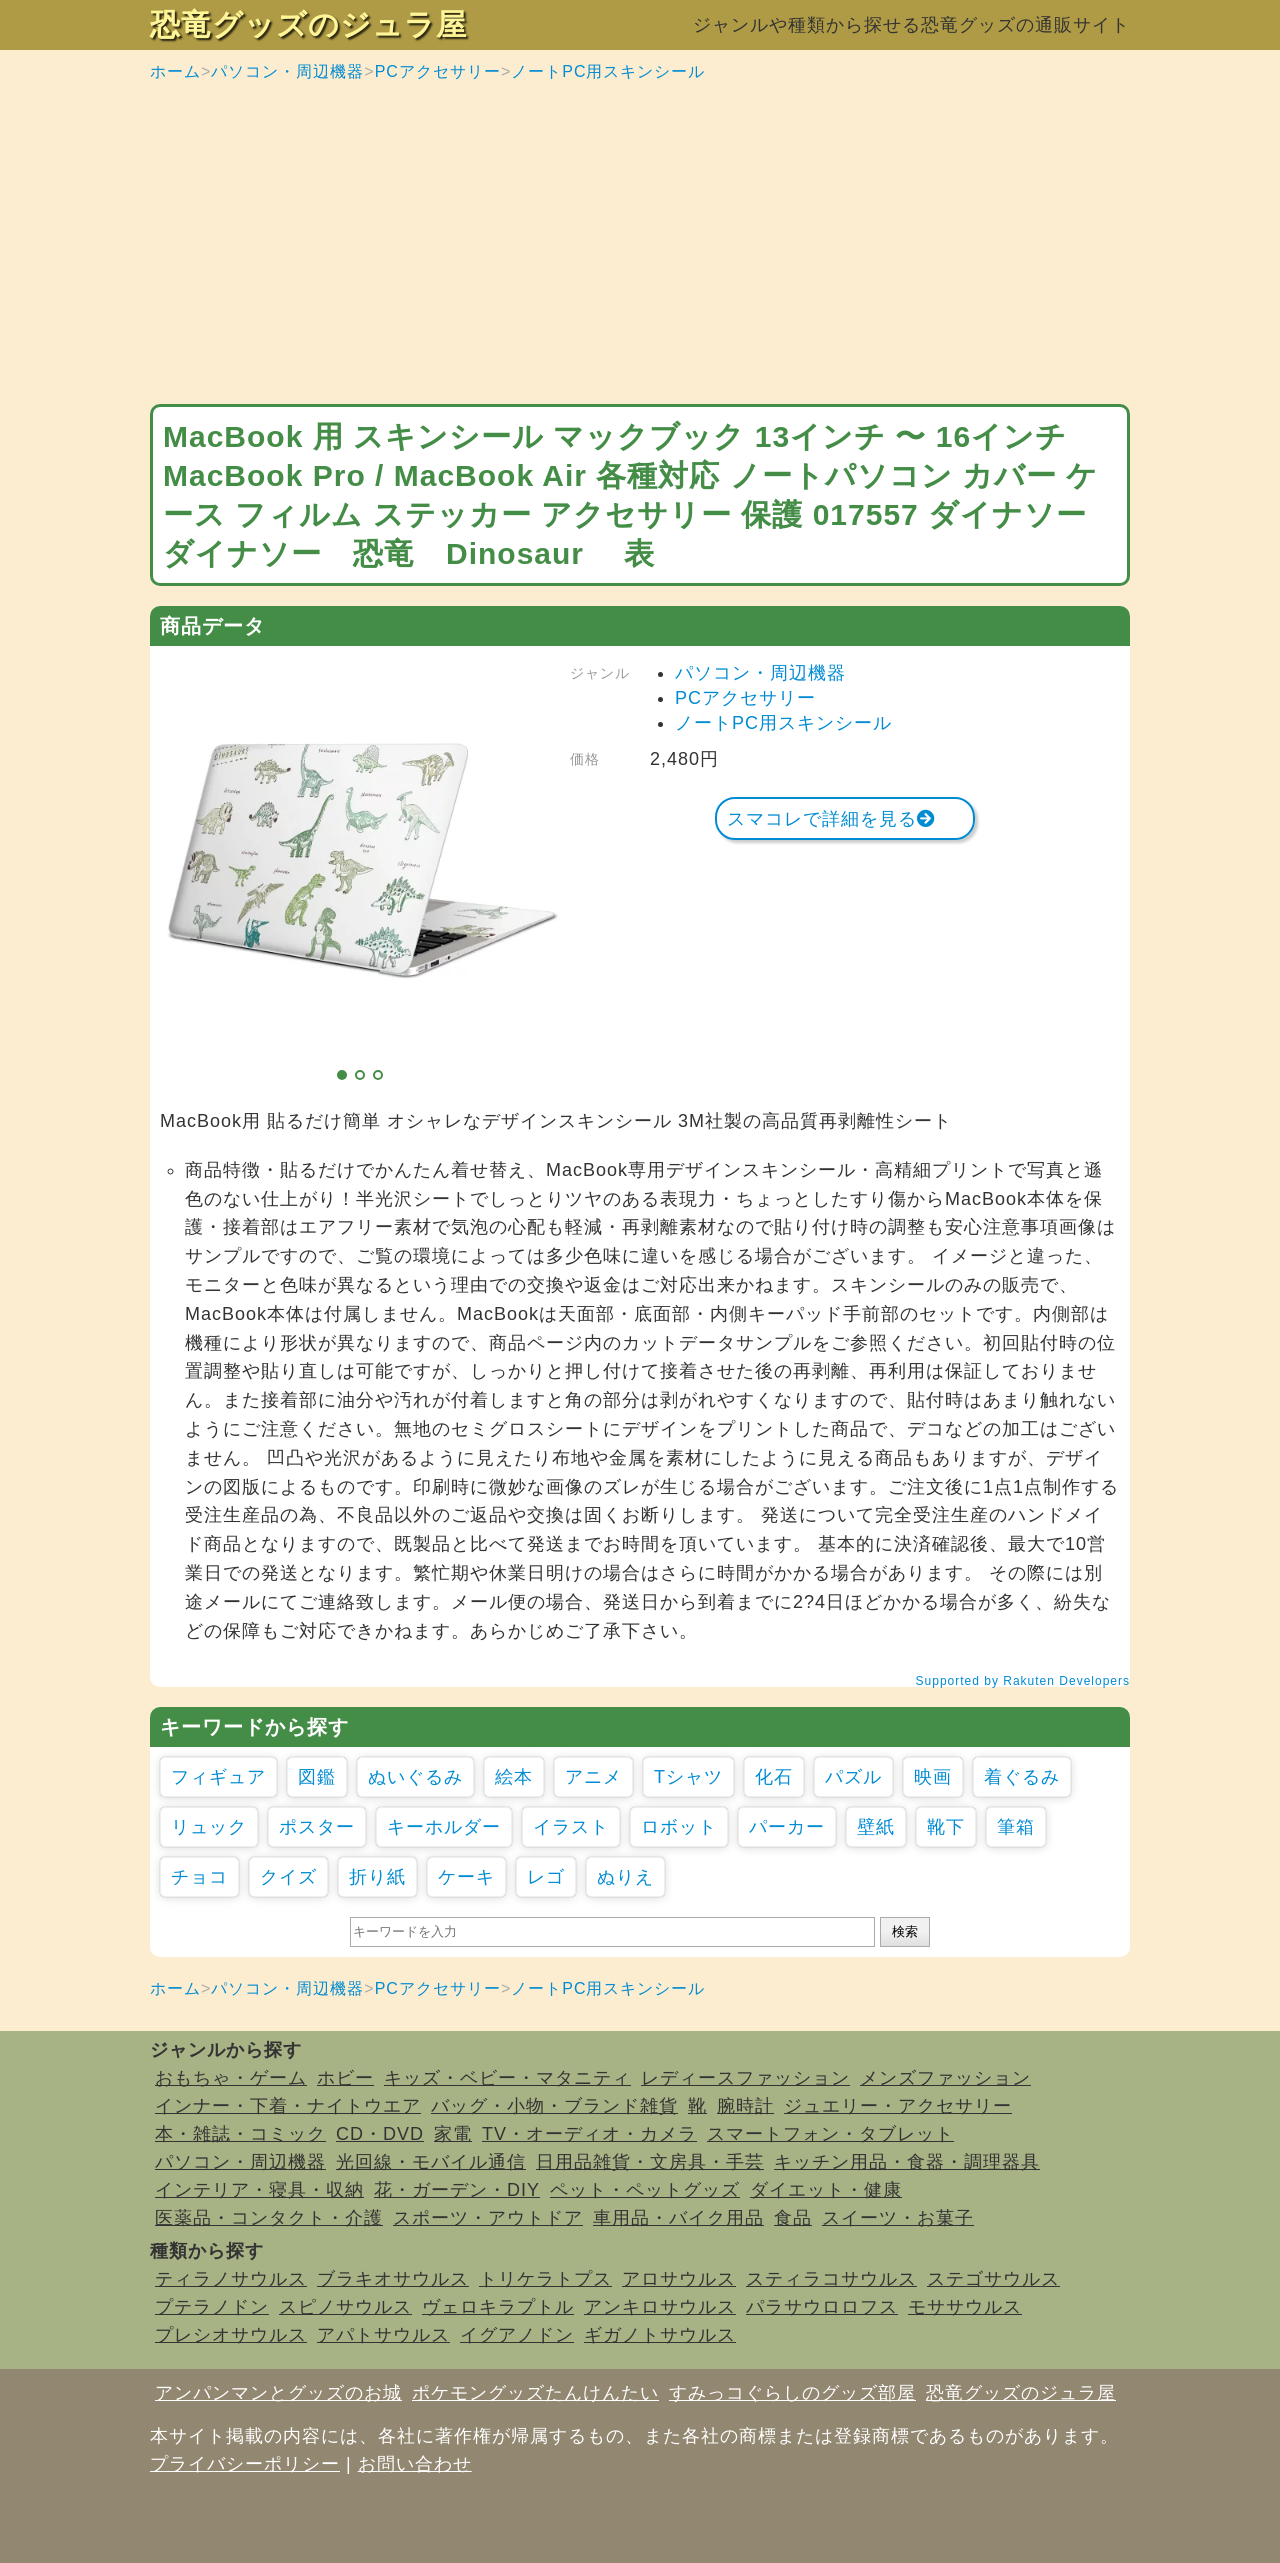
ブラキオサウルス (393, 2279)
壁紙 (876, 1827)
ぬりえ (625, 1877)
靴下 (946, 1827)
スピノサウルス (345, 2307)
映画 (933, 1777)
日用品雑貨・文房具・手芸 (650, 2162)
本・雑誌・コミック (240, 2134)
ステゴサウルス (993, 2279)
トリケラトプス (545, 2279)
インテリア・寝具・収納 (259, 2190)
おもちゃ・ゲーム (231, 2078)
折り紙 (377, 1877)
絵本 (514, 1777)
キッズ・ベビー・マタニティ (507, 2078)
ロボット (679, 1827)
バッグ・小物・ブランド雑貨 (554, 2106)
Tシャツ (688, 1777)
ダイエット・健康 (826, 2190)
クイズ (288, 1877)
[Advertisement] (640, 244)
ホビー (345, 2078)
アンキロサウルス (660, 2307)
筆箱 (1016, 1827)
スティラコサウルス (831, 2279)
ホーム (175, 71)
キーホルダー (444, 1827)
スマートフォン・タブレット (830, 2134)
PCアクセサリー (438, 71)
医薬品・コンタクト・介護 (269, 2218)
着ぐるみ (1022, 1777)
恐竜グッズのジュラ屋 (308, 24)
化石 (774, 1777)
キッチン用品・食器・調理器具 (907, 2162)
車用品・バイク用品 (678, 2218)
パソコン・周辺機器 (287, 71)
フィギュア (218, 1777)
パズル (853, 1777)
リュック (209, 1827)
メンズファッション (945, 2078)
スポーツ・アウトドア (488, 2218)
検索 (905, 1931)
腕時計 (745, 2106)
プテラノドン (212, 2307)
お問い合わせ (415, 2464)
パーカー (787, 1827)
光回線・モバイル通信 (431, 2162)
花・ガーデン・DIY (457, 2190)
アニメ (593, 1777)
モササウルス (965, 2307)
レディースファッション (745, 2078)
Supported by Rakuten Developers (1023, 1681)
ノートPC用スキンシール (608, 71)
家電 (453, 2134)
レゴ (546, 1877)
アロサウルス (679, 2279)
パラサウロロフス (822, 2307)
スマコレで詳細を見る (831, 819)
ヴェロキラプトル (498, 2307)
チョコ (199, 1877)
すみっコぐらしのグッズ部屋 (792, 2393)
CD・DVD (380, 2134)
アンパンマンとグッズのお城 (278, 2393)
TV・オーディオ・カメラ (589, 2134)
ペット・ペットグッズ (645, 2190)
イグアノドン (517, 2335)
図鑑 (317, 1777)
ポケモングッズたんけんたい (535, 2393)
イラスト (571, 1827)
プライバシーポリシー (245, 2464)
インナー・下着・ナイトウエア (288, 2106)
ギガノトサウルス (660, 2335)
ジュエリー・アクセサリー (898, 2106)
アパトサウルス (383, 2335)
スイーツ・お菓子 (898, 2218)
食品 (793, 2218)
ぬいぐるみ (415, 1777)
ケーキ (466, 1877)
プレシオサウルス (231, 2335)
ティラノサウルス (231, 2279)
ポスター (317, 1827)
